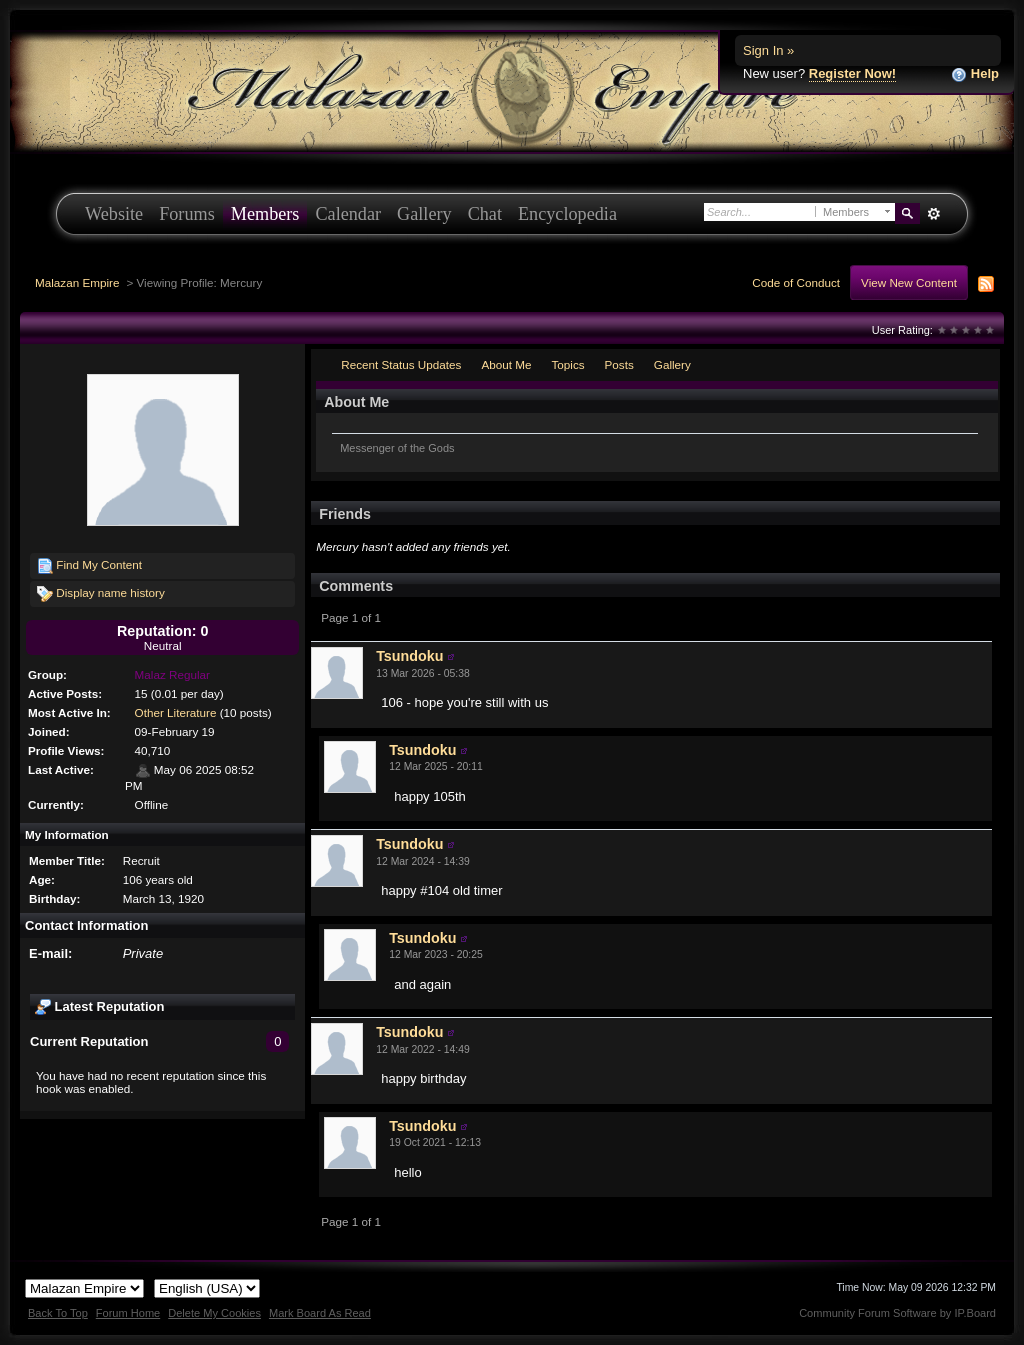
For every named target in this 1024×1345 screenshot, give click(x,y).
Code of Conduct (796, 282)
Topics (567, 364)
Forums (187, 214)
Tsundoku (409, 656)
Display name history (101, 594)
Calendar (348, 214)
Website (114, 214)
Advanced (933, 214)
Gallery (424, 214)
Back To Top (58, 1313)
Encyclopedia (567, 214)
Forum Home (128, 1313)
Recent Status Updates (401, 364)
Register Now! (852, 73)
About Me (506, 364)
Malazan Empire (77, 282)
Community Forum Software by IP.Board (897, 1313)
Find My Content (89, 566)
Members (265, 214)
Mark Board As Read (320, 1313)
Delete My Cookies (214, 1313)
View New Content (909, 282)
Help (975, 74)
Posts (619, 364)
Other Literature (176, 712)
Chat (485, 214)
